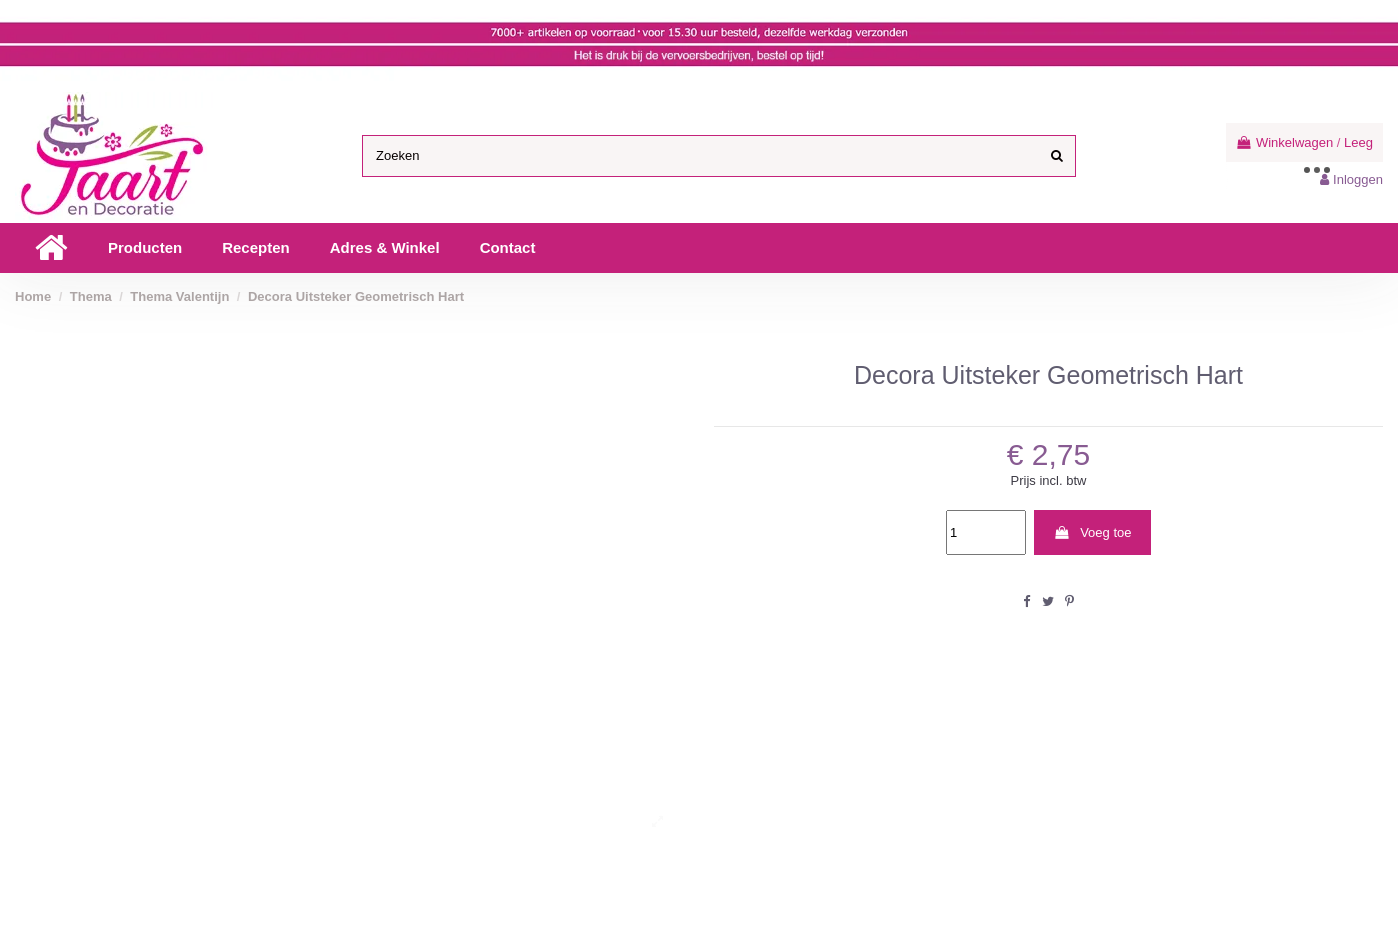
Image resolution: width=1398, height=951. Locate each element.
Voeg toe (1092, 532)
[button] (145, 248)
